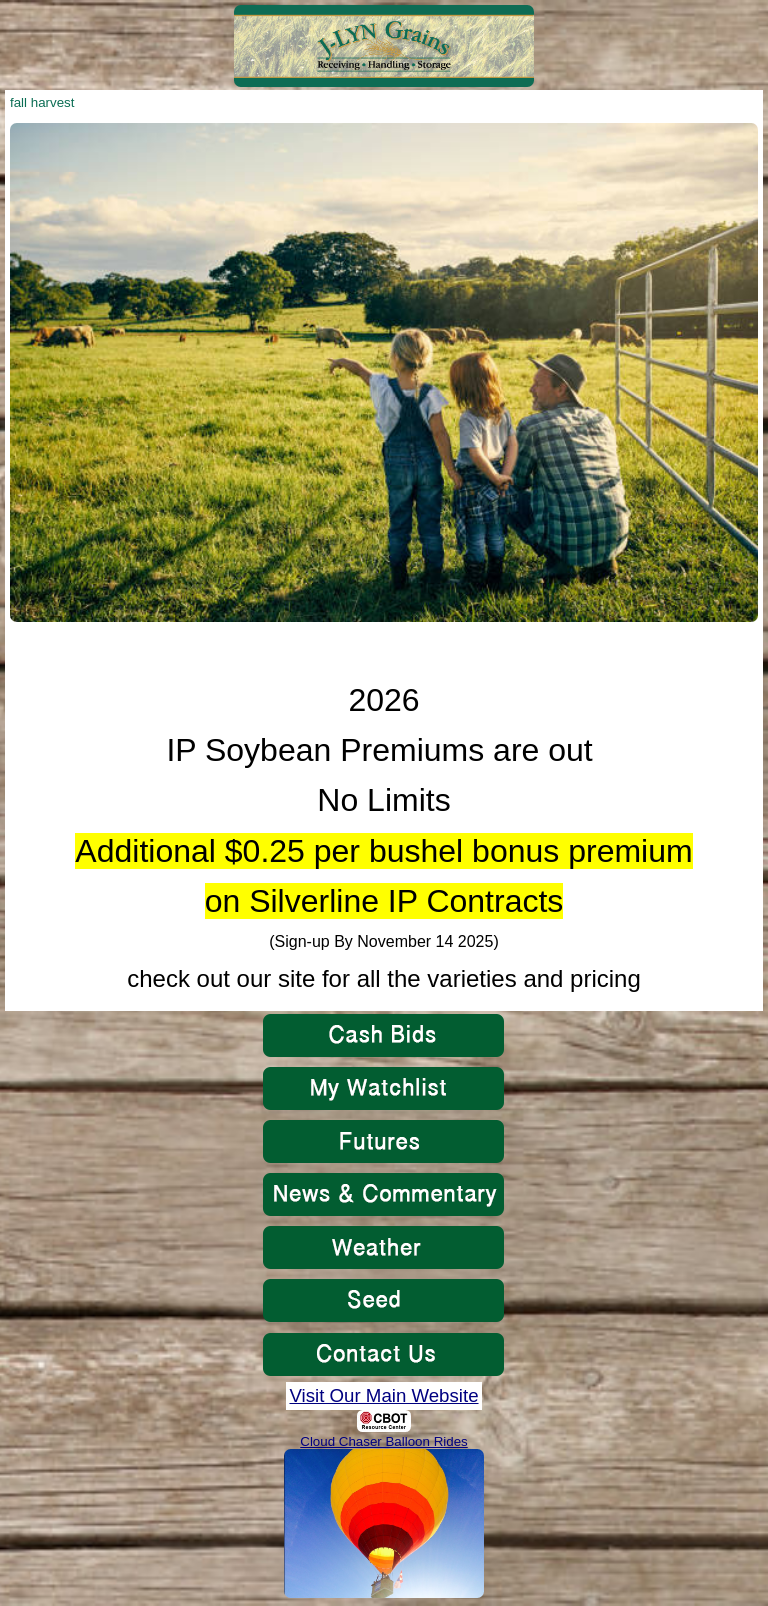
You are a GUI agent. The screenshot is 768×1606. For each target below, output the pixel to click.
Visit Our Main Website (383, 1395)
